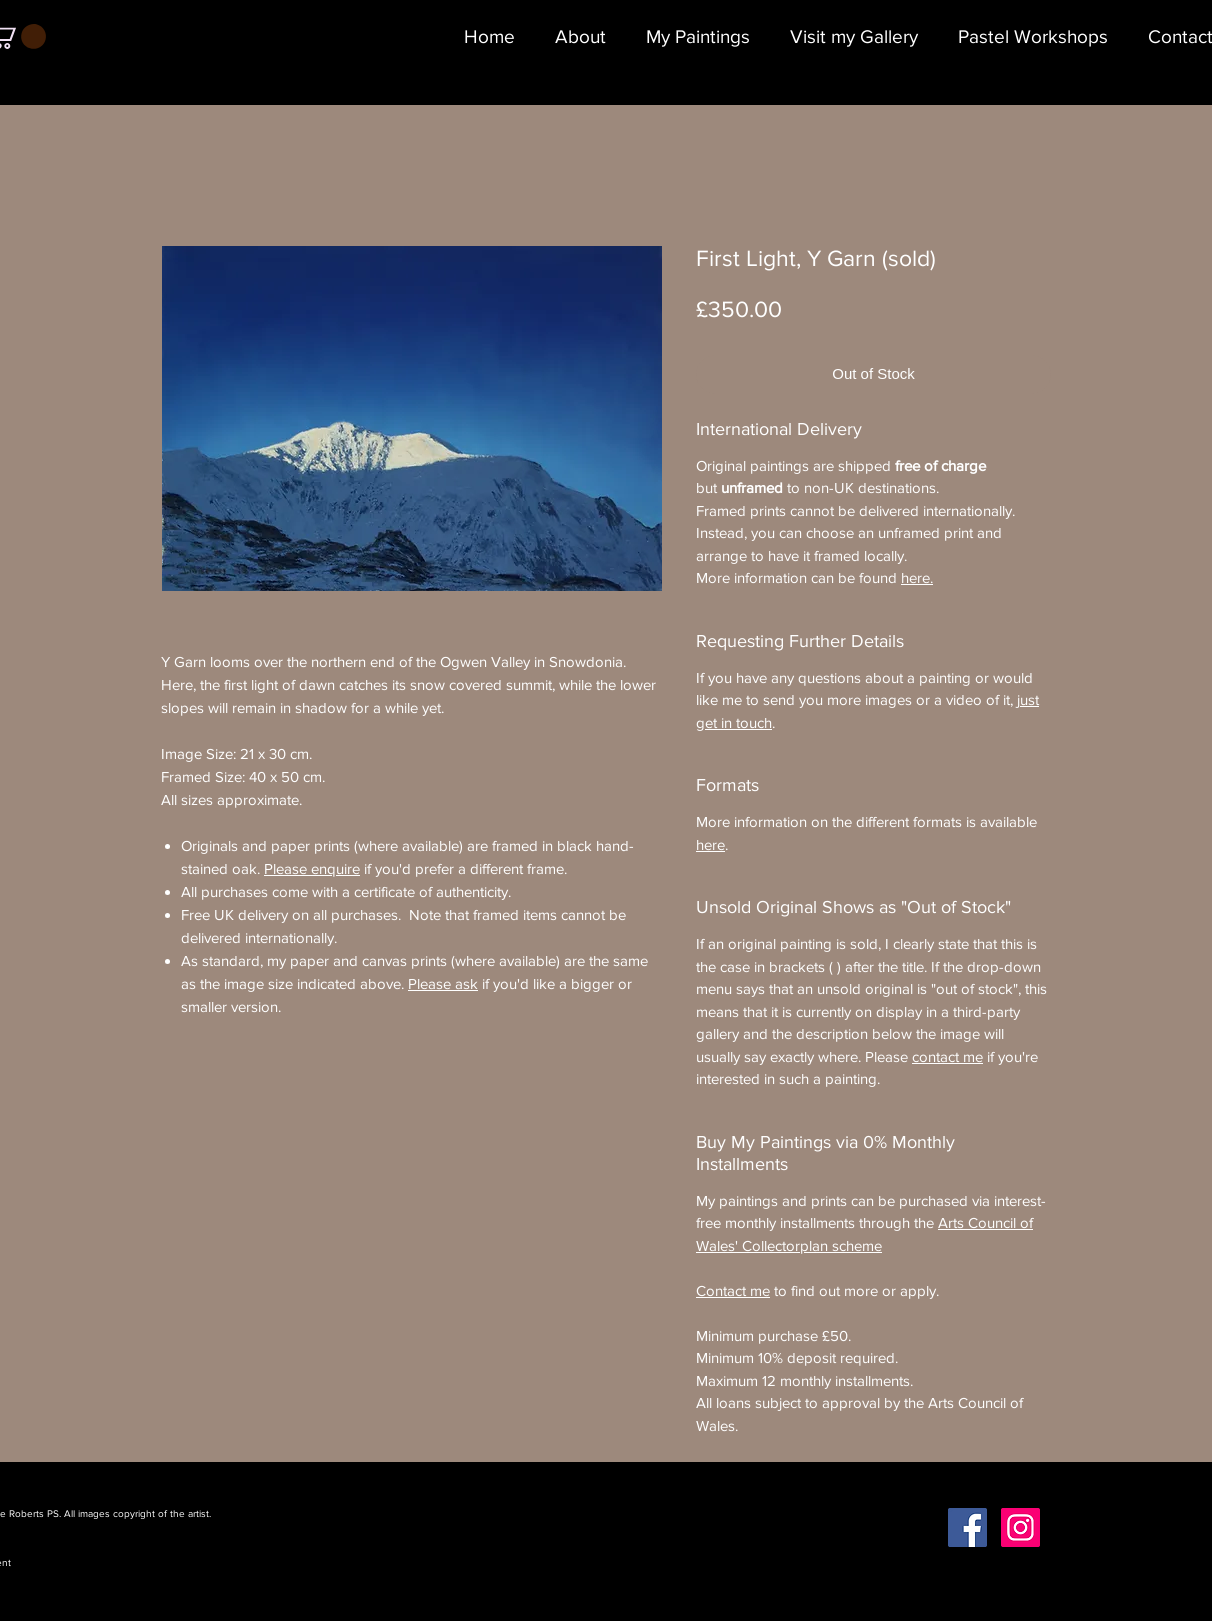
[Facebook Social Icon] (967, 1527)
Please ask (443, 983)
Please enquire (312, 868)
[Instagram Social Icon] (1020, 1527)
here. (917, 577)
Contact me (733, 1290)
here (710, 844)
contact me (947, 1056)
